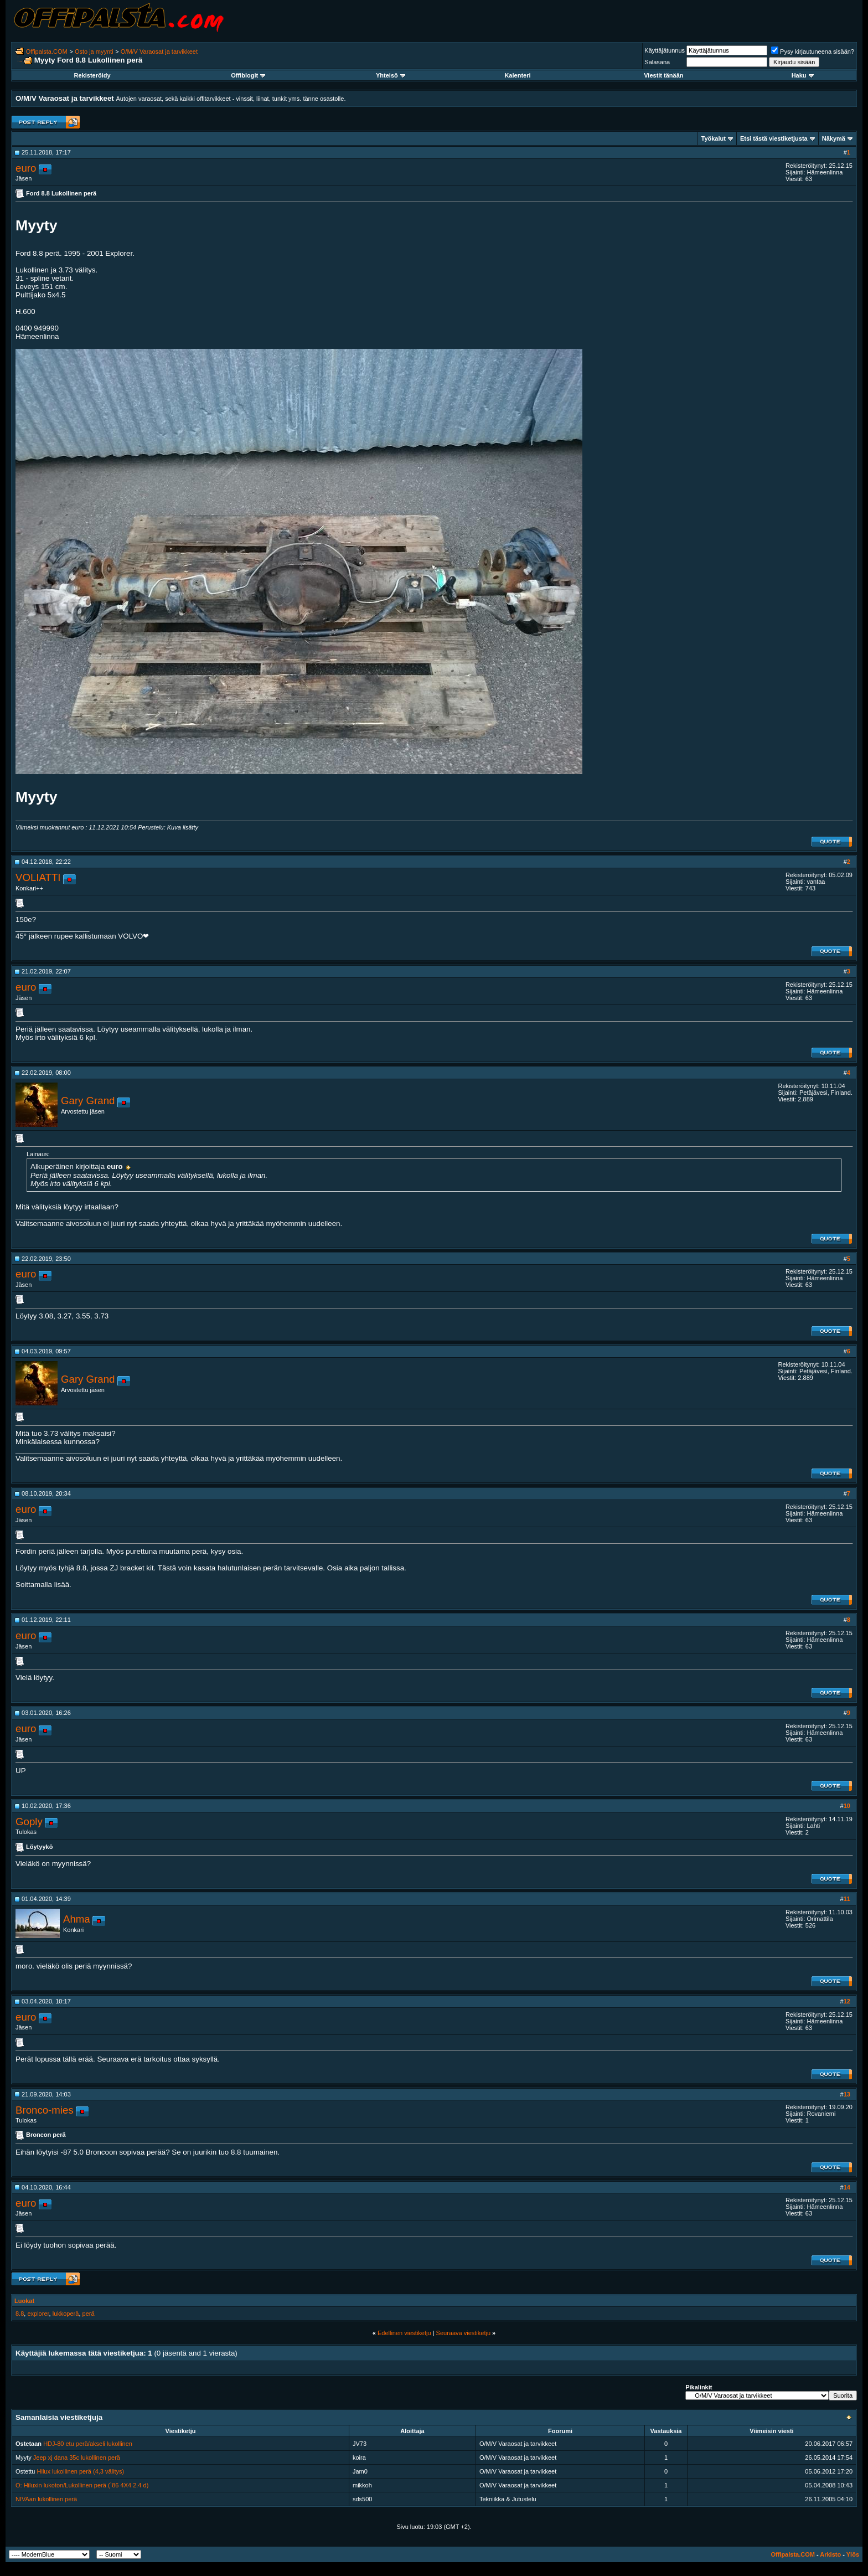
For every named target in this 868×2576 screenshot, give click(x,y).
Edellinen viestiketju (404, 2333)
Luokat (24, 2300)
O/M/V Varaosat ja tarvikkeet (159, 51)
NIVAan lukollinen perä (46, 2499)
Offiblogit (248, 75)
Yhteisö (390, 75)
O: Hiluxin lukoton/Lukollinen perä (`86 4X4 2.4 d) (82, 2485)
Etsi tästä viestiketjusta (774, 138)
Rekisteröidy (92, 75)
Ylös (852, 2554)
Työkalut (713, 138)
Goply (29, 1821)
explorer (38, 2313)
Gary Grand (88, 1100)
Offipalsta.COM (47, 51)
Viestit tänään (663, 75)
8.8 (20, 2313)
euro (26, 168)
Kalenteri (517, 75)
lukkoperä (66, 2313)
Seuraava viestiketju (463, 2333)
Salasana (657, 62)
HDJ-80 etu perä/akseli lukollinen (87, 2443)
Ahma (76, 1919)
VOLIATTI (38, 877)
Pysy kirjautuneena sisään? (812, 51)
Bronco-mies (45, 2110)
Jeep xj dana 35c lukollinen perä (76, 2457)
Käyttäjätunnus (664, 50)
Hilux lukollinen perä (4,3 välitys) (81, 2471)
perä (88, 2313)
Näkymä (833, 138)
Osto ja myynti (94, 51)
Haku (803, 75)
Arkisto (830, 2554)
